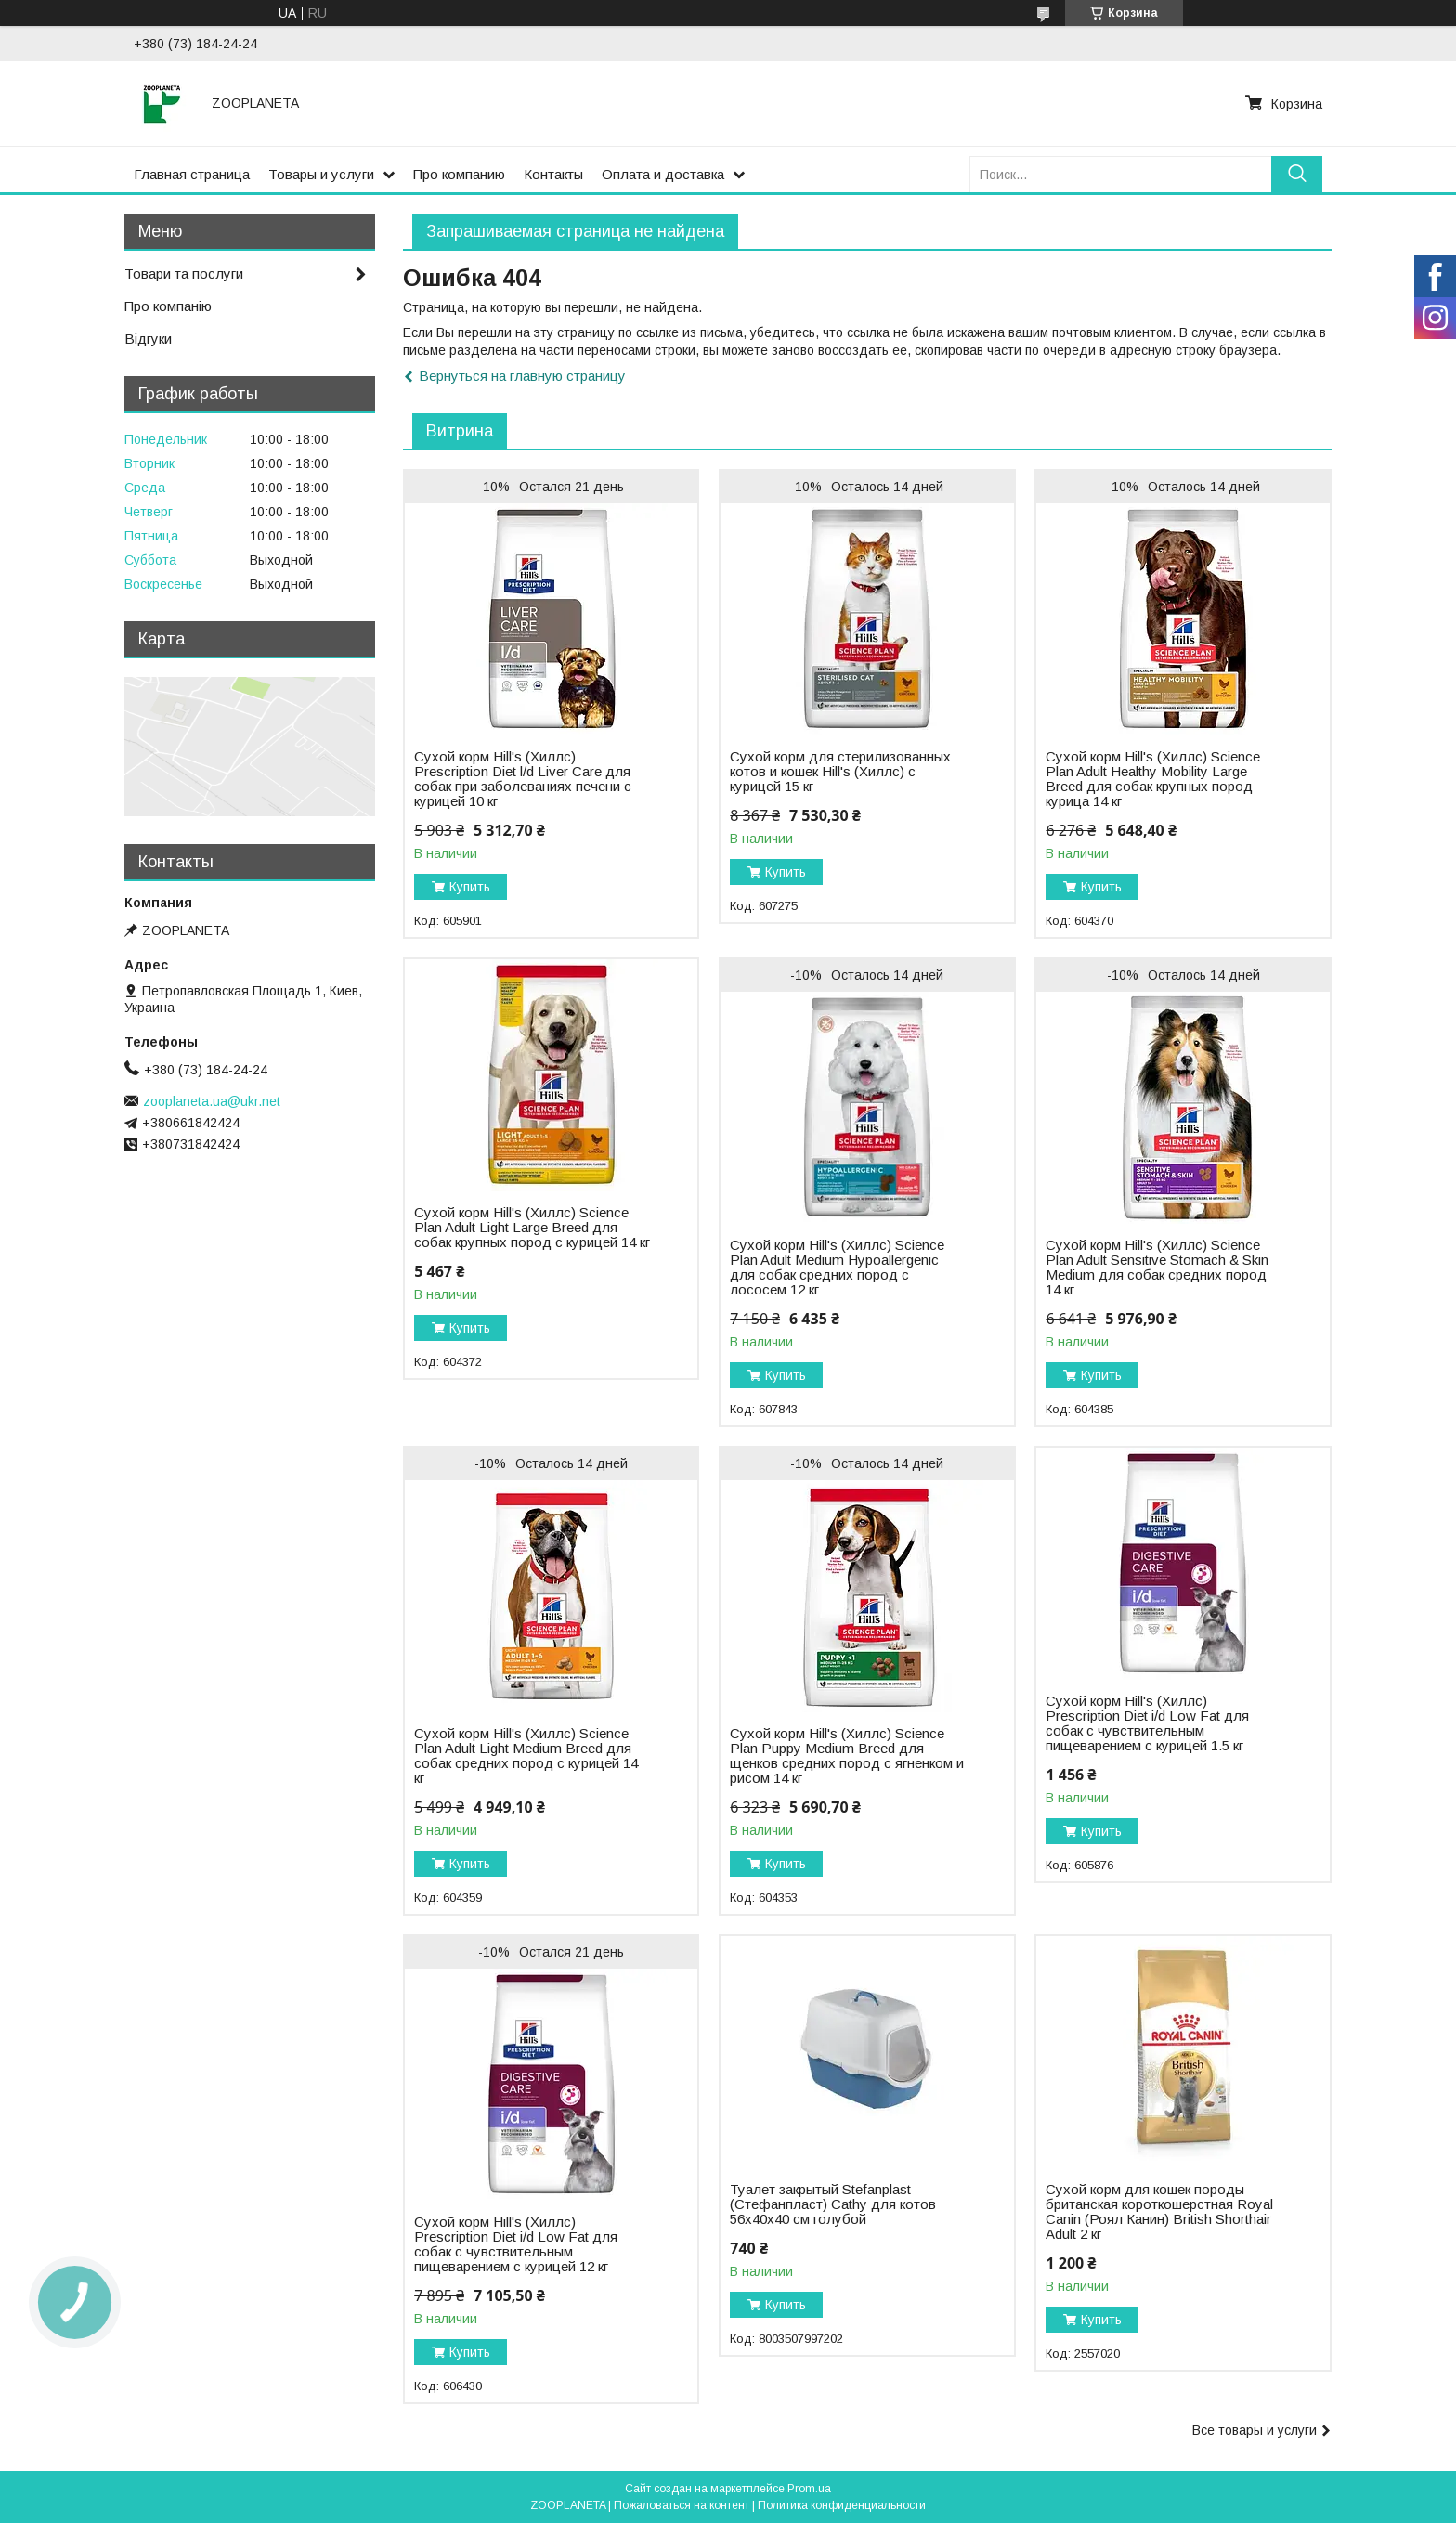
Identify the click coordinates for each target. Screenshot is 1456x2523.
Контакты (553, 174)
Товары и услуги (321, 174)
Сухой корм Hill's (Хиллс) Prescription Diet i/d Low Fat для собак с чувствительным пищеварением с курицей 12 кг (516, 2244)
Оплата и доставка (663, 174)
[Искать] (1296, 174)
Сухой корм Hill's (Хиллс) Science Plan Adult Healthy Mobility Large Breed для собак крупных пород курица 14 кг (1153, 779)
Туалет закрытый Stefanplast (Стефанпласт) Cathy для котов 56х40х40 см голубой (833, 2204)
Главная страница (192, 174)
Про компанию (459, 174)
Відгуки (148, 338)
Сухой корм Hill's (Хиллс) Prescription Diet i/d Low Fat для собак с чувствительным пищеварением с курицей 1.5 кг (1147, 1723)
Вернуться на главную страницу (522, 376)
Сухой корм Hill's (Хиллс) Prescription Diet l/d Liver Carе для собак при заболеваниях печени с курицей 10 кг (522, 779)
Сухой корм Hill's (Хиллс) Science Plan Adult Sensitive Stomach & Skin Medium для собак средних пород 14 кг (1157, 1267)
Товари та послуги (183, 273)
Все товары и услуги (1254, 2430)
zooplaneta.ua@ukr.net (211, 1101)
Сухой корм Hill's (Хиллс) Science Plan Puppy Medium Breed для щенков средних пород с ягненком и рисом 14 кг (847, 1756)
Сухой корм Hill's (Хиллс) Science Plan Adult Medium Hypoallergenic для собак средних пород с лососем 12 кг (837, 1267)
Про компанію (168, 306)
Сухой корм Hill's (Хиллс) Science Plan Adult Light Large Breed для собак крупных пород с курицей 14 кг (532, 1227)
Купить (469, 886)
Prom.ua (809, 2488)
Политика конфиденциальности (842, 2505)
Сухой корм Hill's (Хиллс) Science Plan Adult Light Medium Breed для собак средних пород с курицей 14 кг (526, 1756)
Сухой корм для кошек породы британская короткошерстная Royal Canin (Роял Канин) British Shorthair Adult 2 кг (1159, 2212)
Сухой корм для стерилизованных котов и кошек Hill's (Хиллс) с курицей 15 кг (840, 771)
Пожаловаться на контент (681, 2505)
